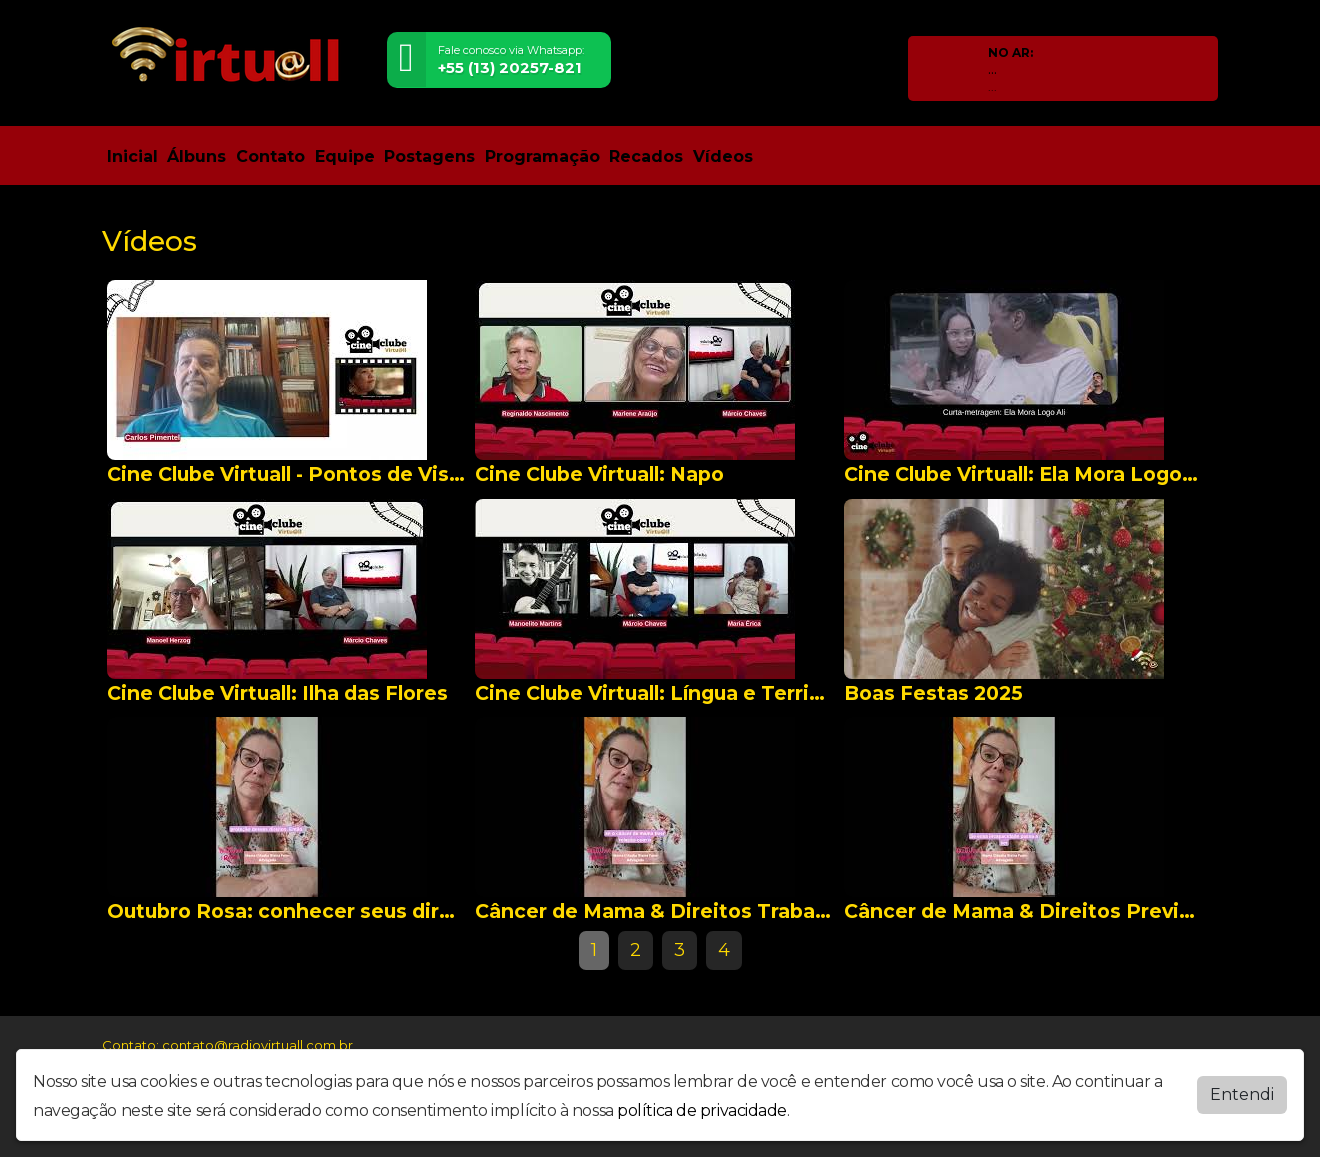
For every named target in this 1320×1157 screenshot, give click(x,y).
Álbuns (196, 156)
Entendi (1242, 1094)
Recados (646, 156)
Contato (270, 156)
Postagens (429, 156)
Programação (542, 156)
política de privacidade (702, 1110)
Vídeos (723, 156)
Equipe (345, 156)
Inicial (132, 156)
